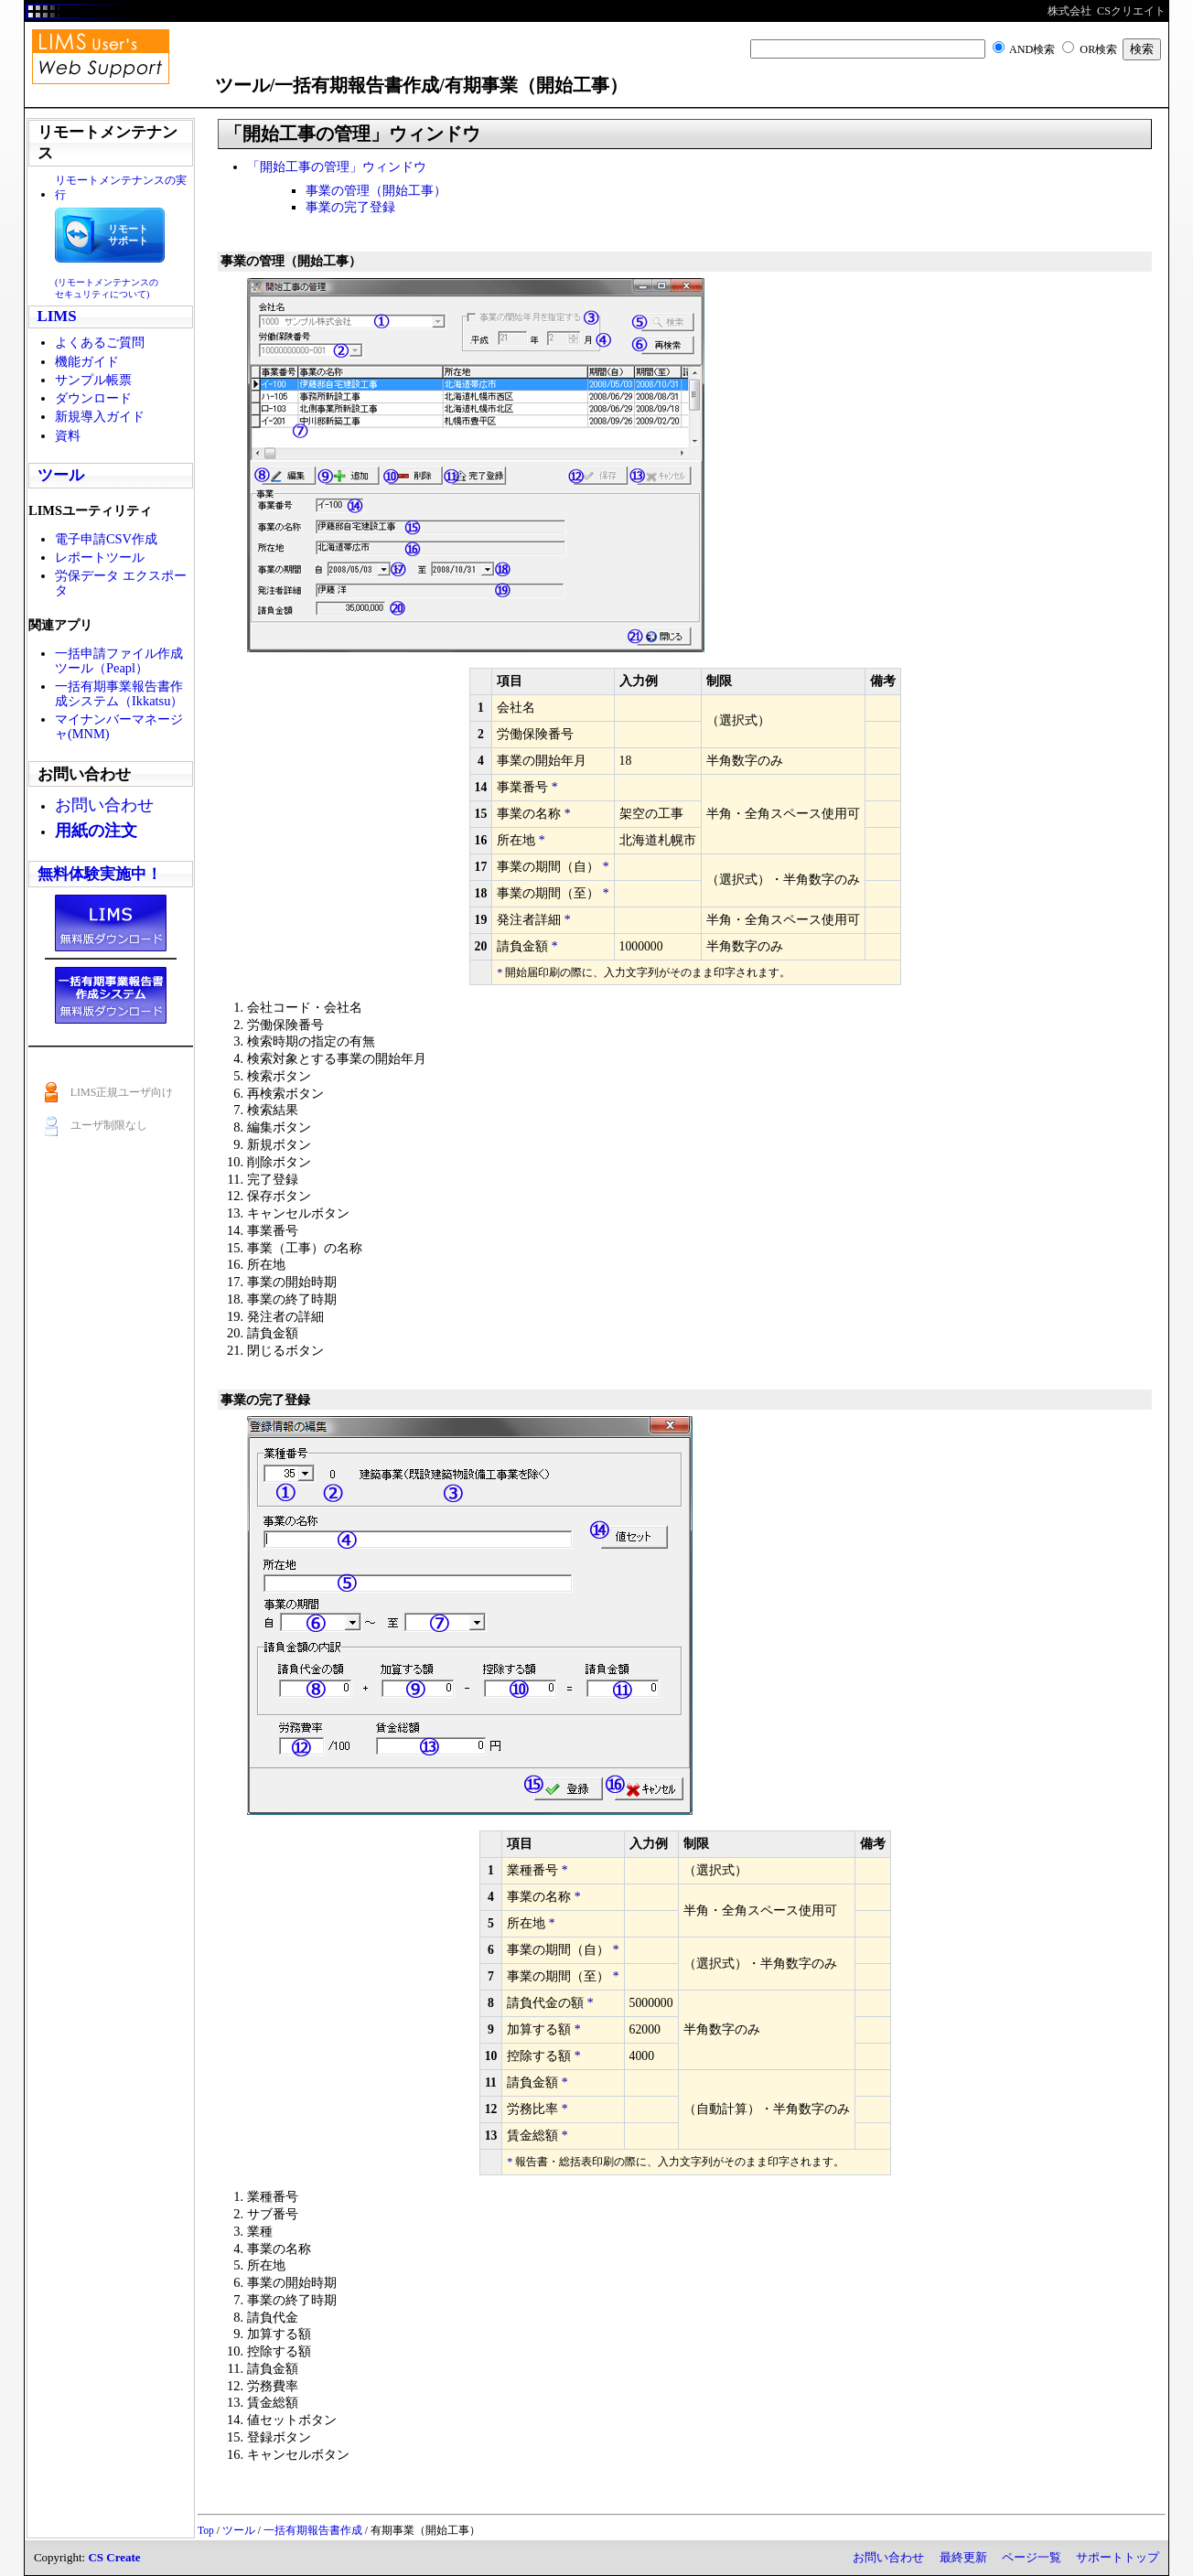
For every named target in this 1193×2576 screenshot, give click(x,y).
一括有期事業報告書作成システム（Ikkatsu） (119, 693)
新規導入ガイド (100, 416)
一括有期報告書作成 (312, 2530)
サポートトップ (1117, 2557)
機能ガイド (87, 361)
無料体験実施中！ (100, 874)
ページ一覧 (1031, 2557)
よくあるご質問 (100, 342)
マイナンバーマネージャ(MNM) (119, 726)
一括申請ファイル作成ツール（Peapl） (119, 660)
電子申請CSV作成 (106, 538)
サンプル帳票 (93, 379)
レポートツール (100, 557)
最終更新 (963, 2557)
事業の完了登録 (350, 206)
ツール (61, 475)
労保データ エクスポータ (121, 582)
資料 (68, 435)
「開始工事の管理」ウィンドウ (336, 166)
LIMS (57, 316)
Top (206, 2530)
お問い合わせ (888, 2557)
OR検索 (1098, 49)
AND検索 (1032, 49)
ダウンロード (93, 398)
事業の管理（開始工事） (376, 190)
